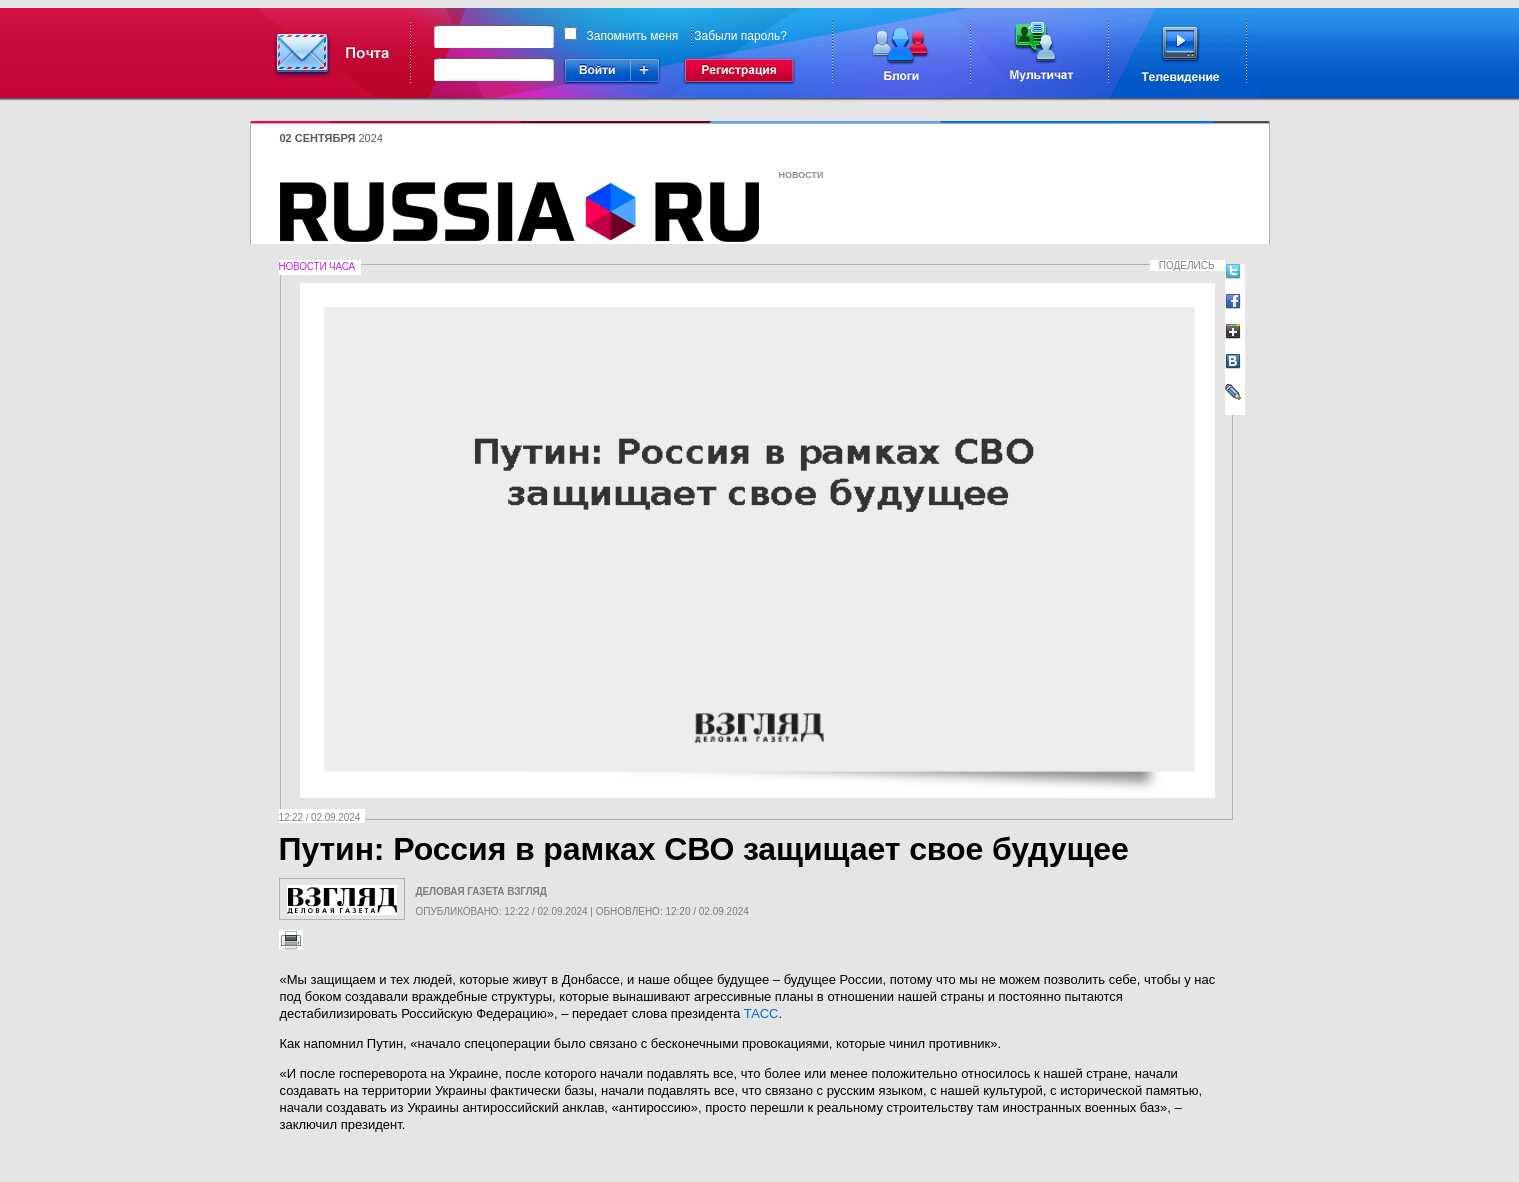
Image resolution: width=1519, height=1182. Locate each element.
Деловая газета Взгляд (481, 891)
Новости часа (317, 266)
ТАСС (761, 1013)
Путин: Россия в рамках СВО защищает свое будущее (704, 849)
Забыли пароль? (740, 36)
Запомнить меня (633, 36)
